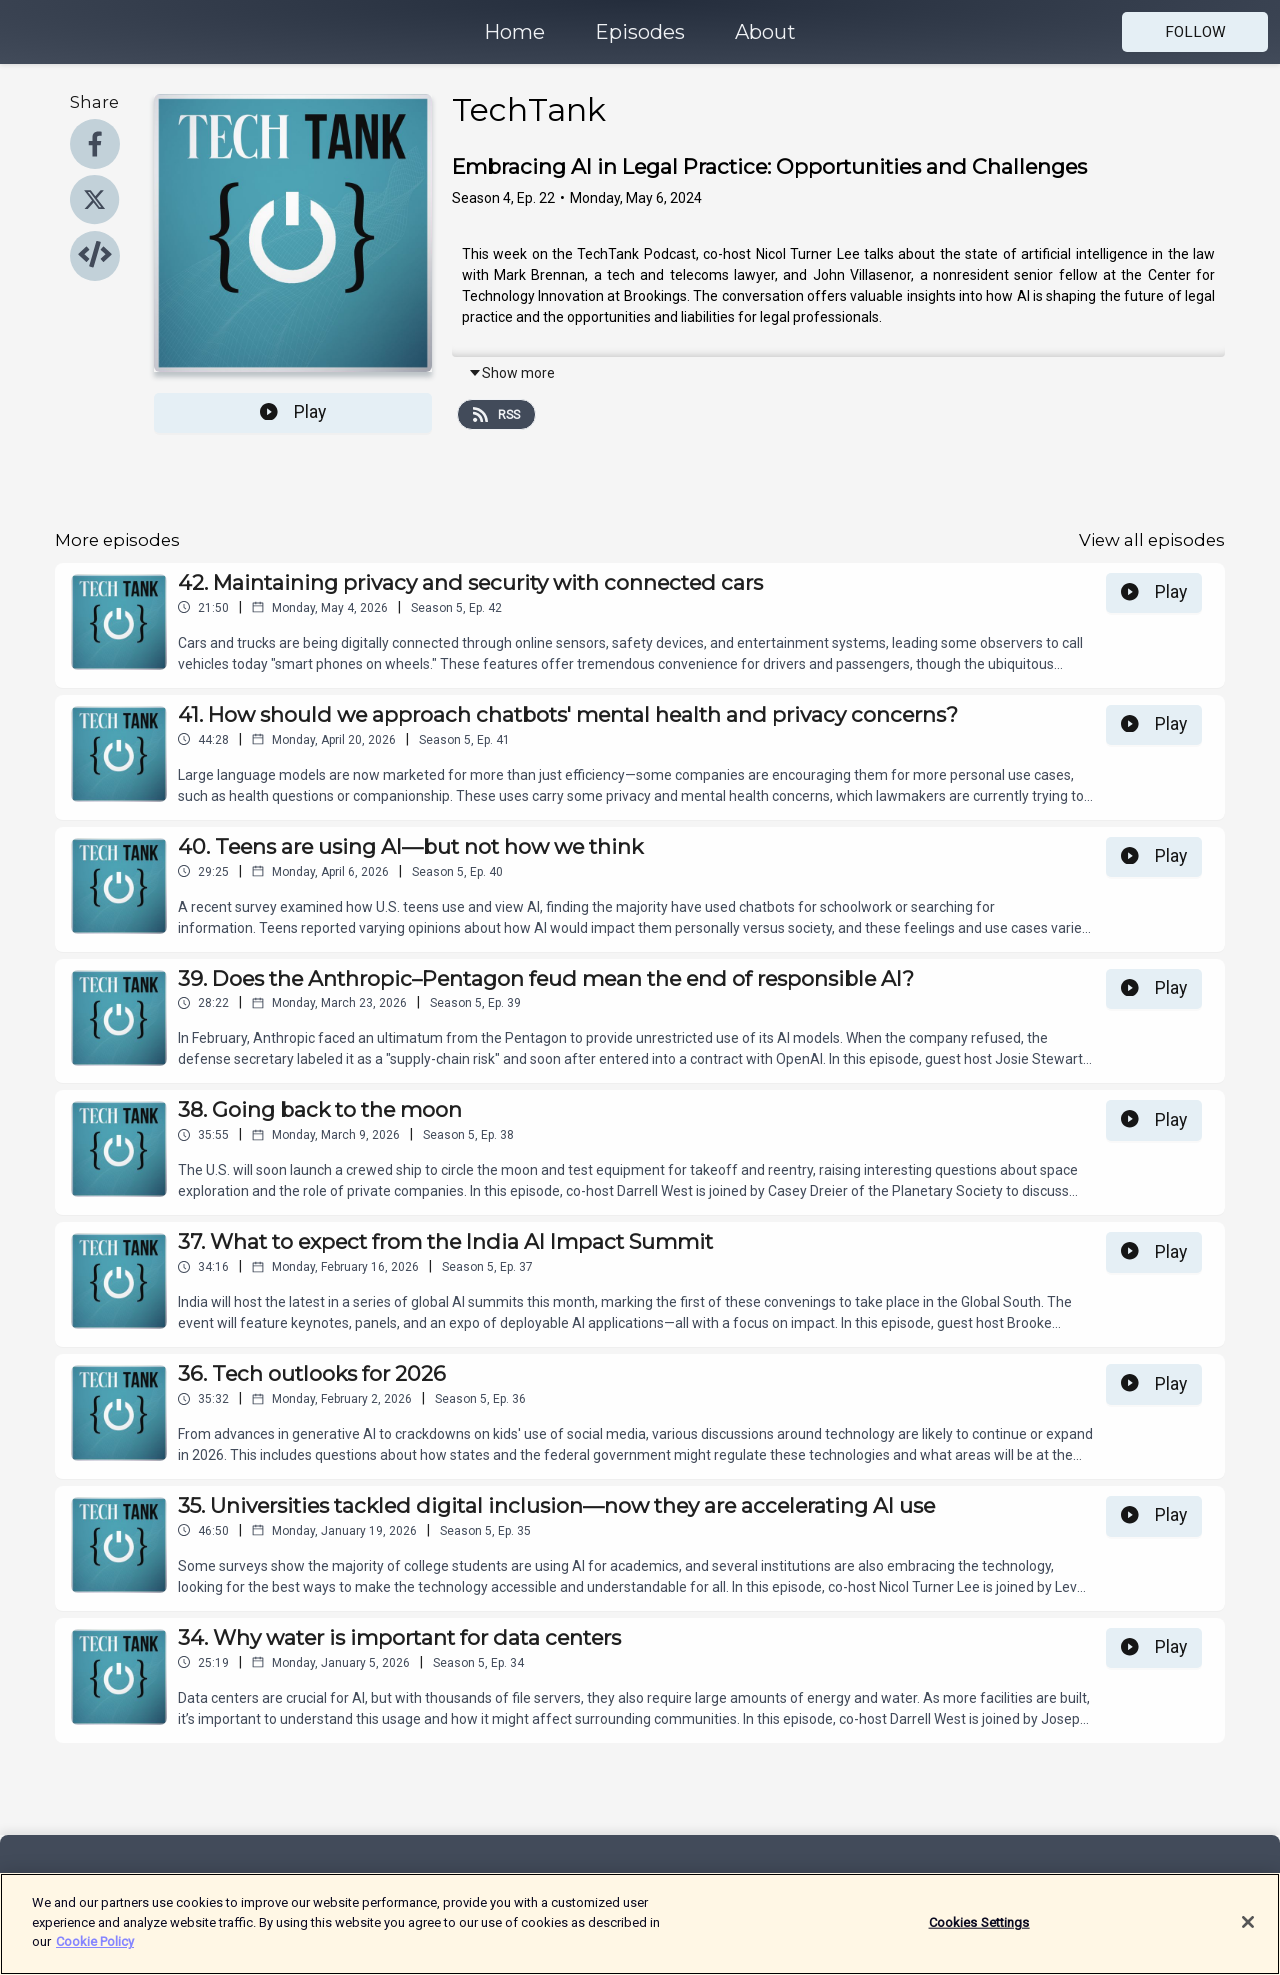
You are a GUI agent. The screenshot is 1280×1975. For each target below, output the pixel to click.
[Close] (1248, 1927)
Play (293, 412)
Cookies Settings (979, 1927)
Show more (511, 373)
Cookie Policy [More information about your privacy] (95, 1947)
